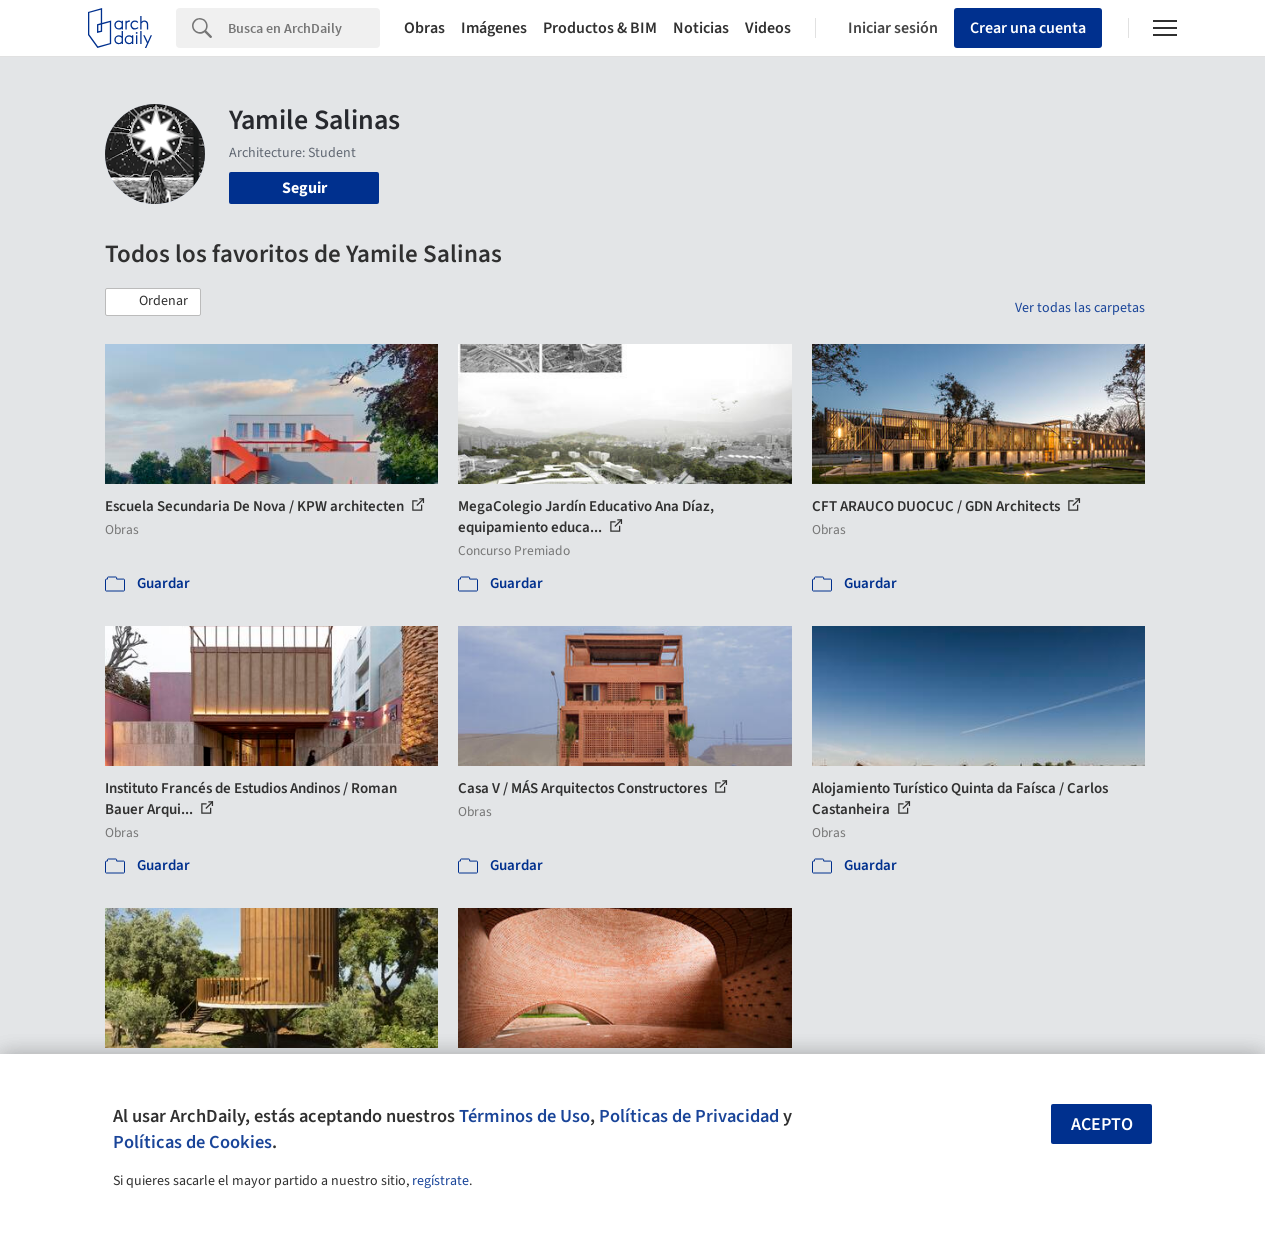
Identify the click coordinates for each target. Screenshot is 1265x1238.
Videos (768, 28)
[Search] (304, 28)
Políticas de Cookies (192, 1142)
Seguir (304, 188)
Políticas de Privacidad (689, 1116)
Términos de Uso (524, 1116)
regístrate (440, 1181)
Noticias (701, 28)
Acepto (1102, 1124)
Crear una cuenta (1028, 28)
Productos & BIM (600, 28)
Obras (424, 28)
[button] (153, 302)
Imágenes (494, 28)
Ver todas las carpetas (1080, 308)
